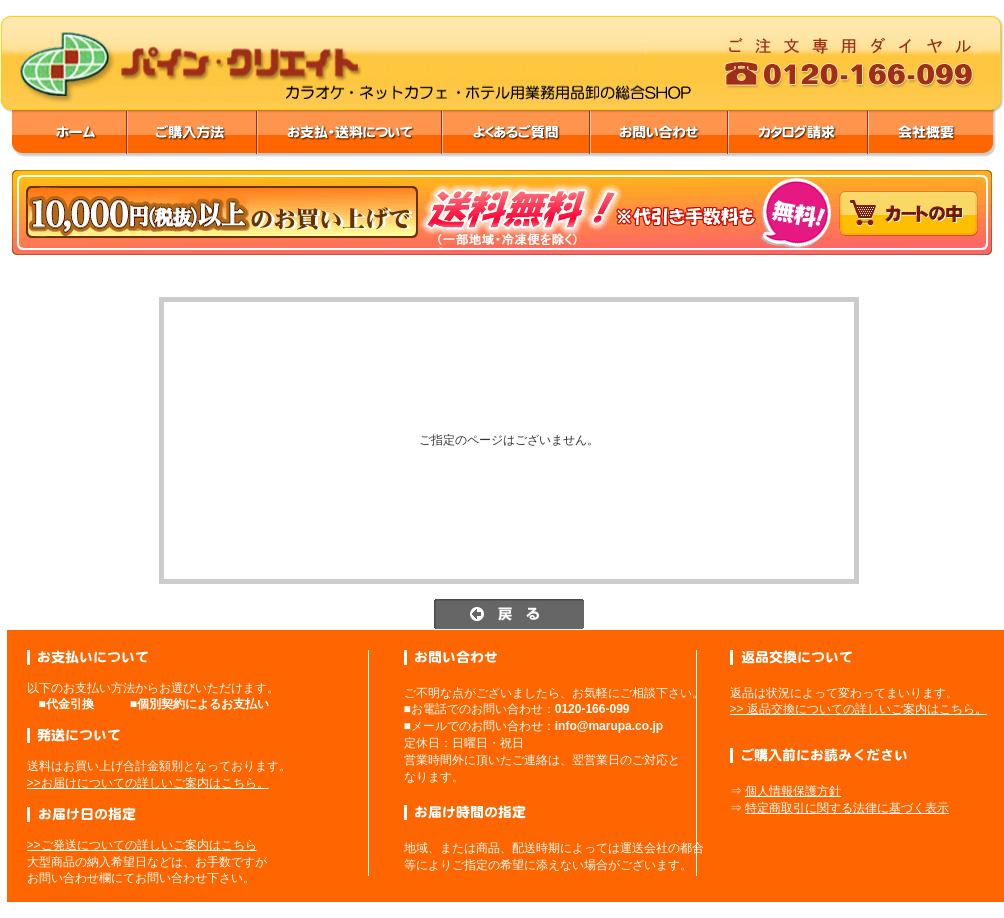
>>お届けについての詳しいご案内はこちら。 (148, 783)
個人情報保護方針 (793, 791)
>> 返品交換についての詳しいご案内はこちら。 (858, 709)
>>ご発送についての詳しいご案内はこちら (142, 845)
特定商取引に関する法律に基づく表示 (847, 808)
